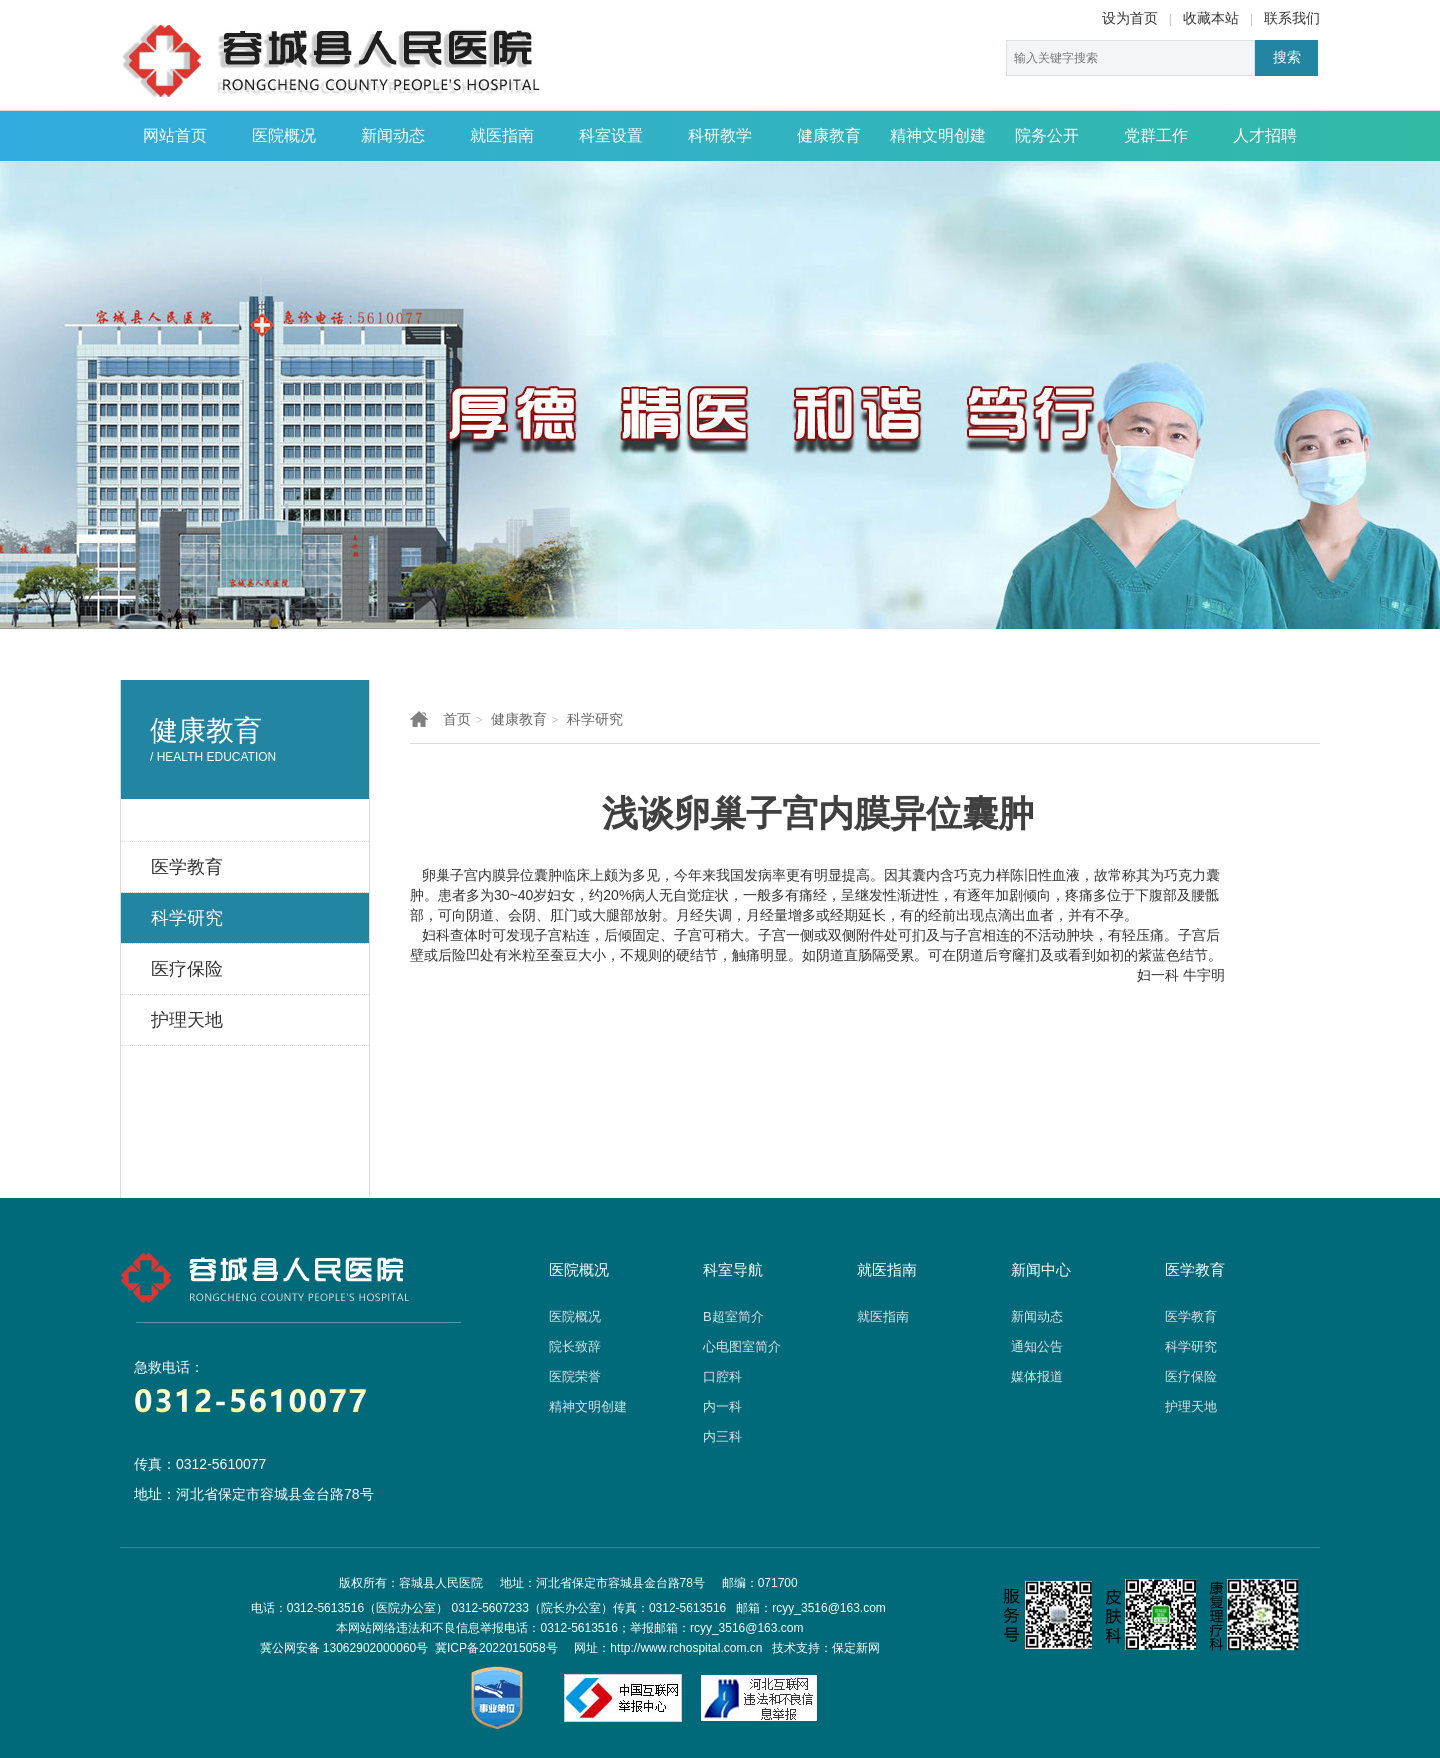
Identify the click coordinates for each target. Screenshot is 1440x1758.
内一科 (722, 1406)
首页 (457, 719)
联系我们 (1292, 18)
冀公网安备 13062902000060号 (344, 1648)
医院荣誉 (575, 1376)
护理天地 (1191, 1406)
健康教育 (829, 135)
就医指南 (502, 135)
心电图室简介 (742, 1346)
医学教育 (1191, 1316)
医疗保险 (1191, 1376)
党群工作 (1156, 135)
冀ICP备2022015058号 (496, 1648)
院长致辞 (575, 1346)
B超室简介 (733, 1316)
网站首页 (175, 135)
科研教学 (720, 135)
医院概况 (284, 135)
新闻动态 (393, 135)
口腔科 (722, 1376)
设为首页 (1130, 18)
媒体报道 (1037, 1376)
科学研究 (595, 719)
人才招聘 (1265, 135)
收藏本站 (1211, 18)
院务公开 (1047, 135)
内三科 (722, 1436)
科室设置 (611, 135)
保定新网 (856, 1648)
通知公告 (1037, 1346)
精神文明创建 (938, 135)
